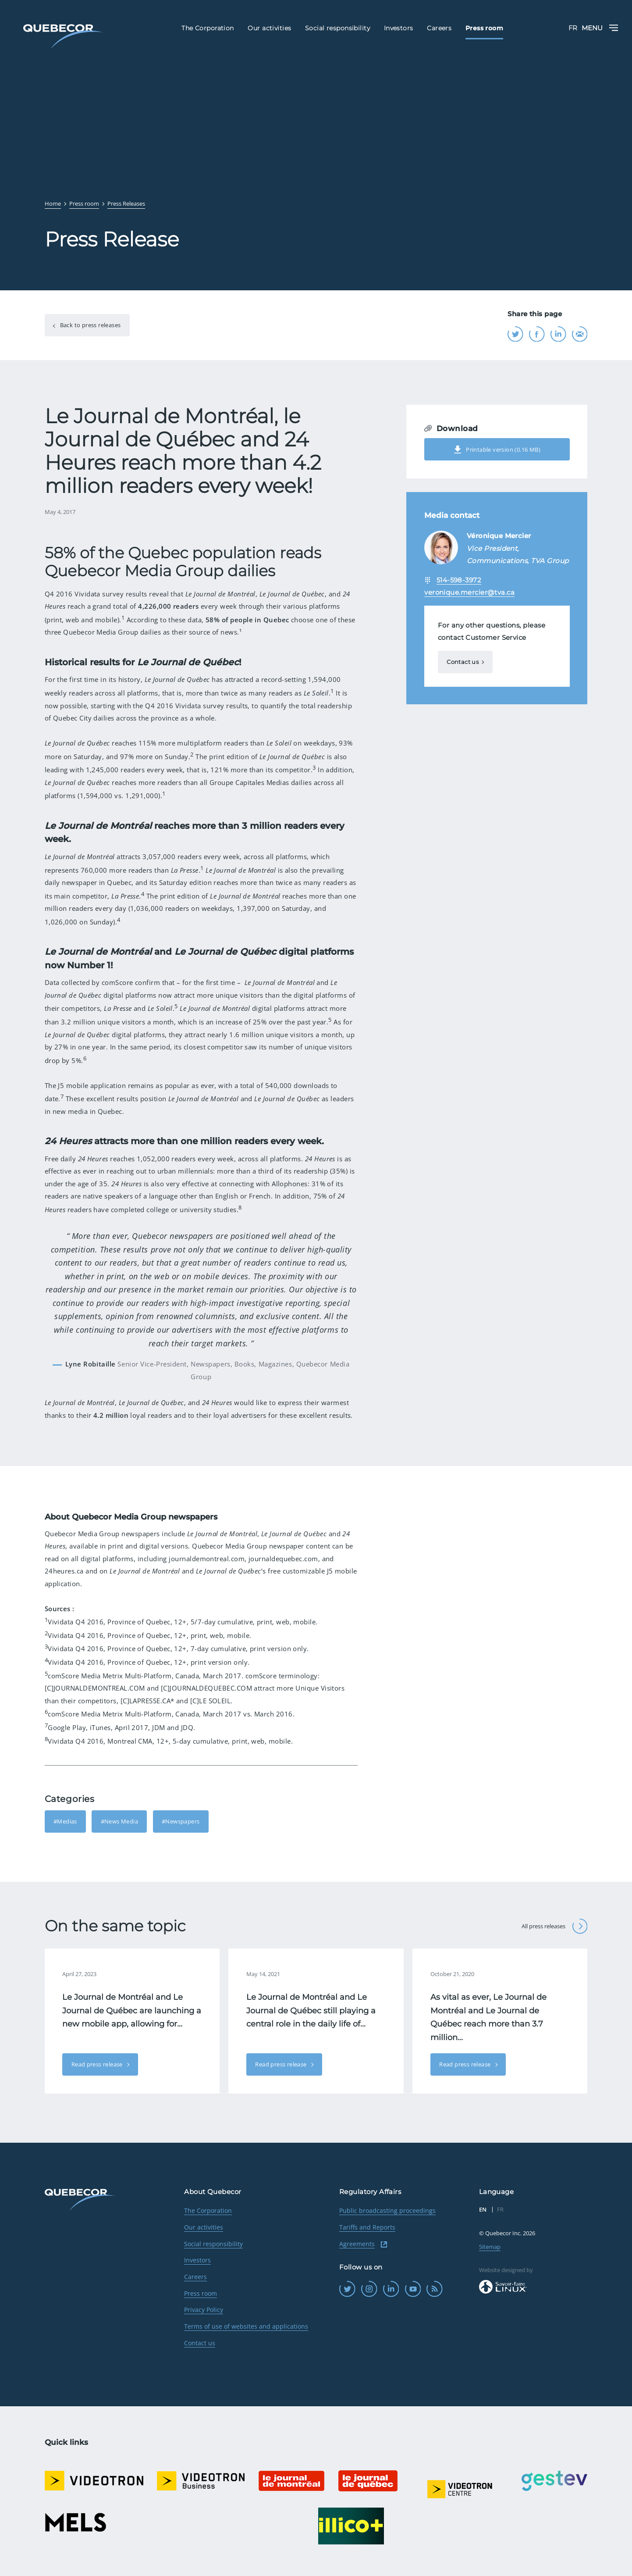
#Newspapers (180, 1821)
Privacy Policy (203, 2309)
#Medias (65, 1821)
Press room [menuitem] (484, 28)
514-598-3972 (459, 580)
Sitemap (490, 2247)
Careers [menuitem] (439, 28)
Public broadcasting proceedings (387, 2210)
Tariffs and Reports (367, 2227)
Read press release (97, 2064)
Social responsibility (213, 2244)
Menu (600, 28)
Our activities (203, 2227)
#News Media (119, 1821)
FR (572, 28)
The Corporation (208, 2210)
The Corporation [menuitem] (207, 28)
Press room (200, 2293)
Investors (197, 2260)
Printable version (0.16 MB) (497, 449)
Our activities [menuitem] (269, 28)
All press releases (554, 1926)
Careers (195, 2277)
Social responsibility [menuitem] (337, 28)
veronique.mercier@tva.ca (469, 592)
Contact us (463, 661)
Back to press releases (89, 325)
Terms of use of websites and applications (246, 2326)
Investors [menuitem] (398, 28)
